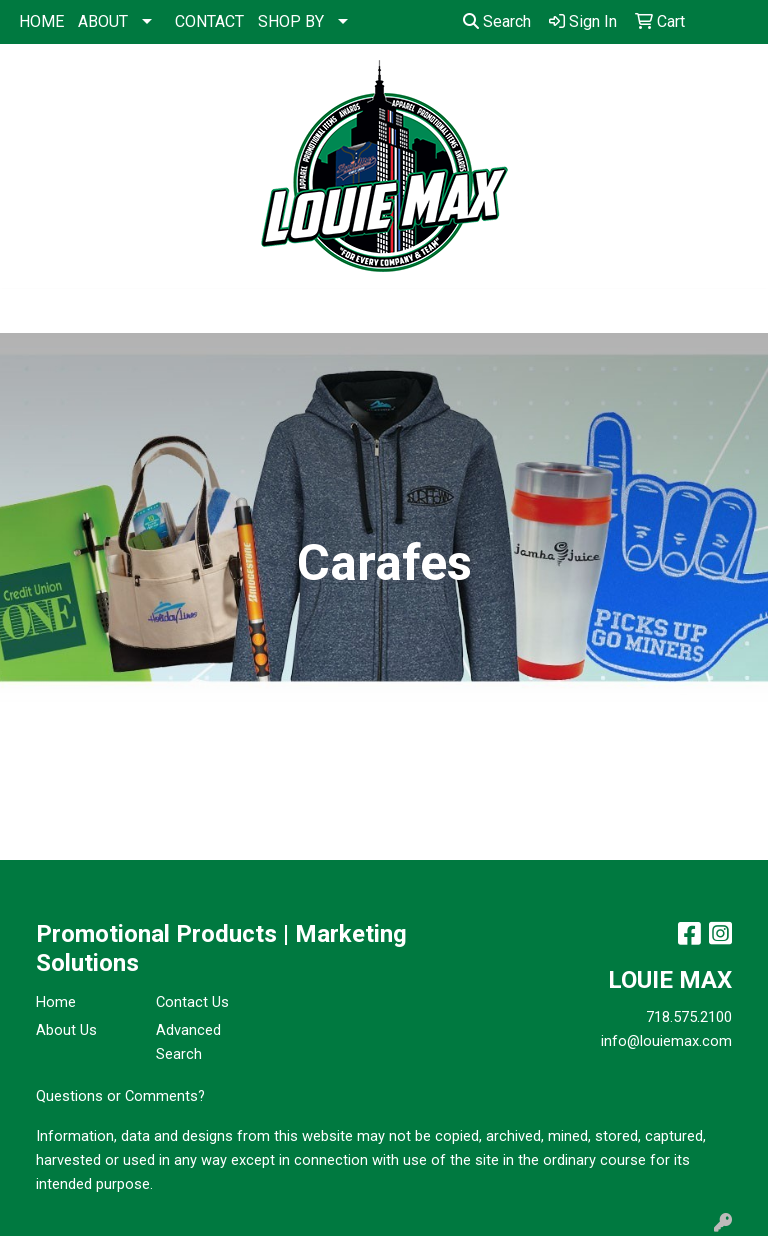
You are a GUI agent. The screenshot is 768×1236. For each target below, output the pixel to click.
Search (497, 21)
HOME (41, 21)
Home (56, 1002)
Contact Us (192, 1002)
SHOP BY (291, 21)
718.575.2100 (689, 1017)
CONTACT (209, 21)
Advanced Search (188, 1042)
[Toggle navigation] (31, 311)
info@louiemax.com (666, 1041)
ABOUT (103, 21)
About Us (66, 1030)
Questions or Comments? (120, 1096)
